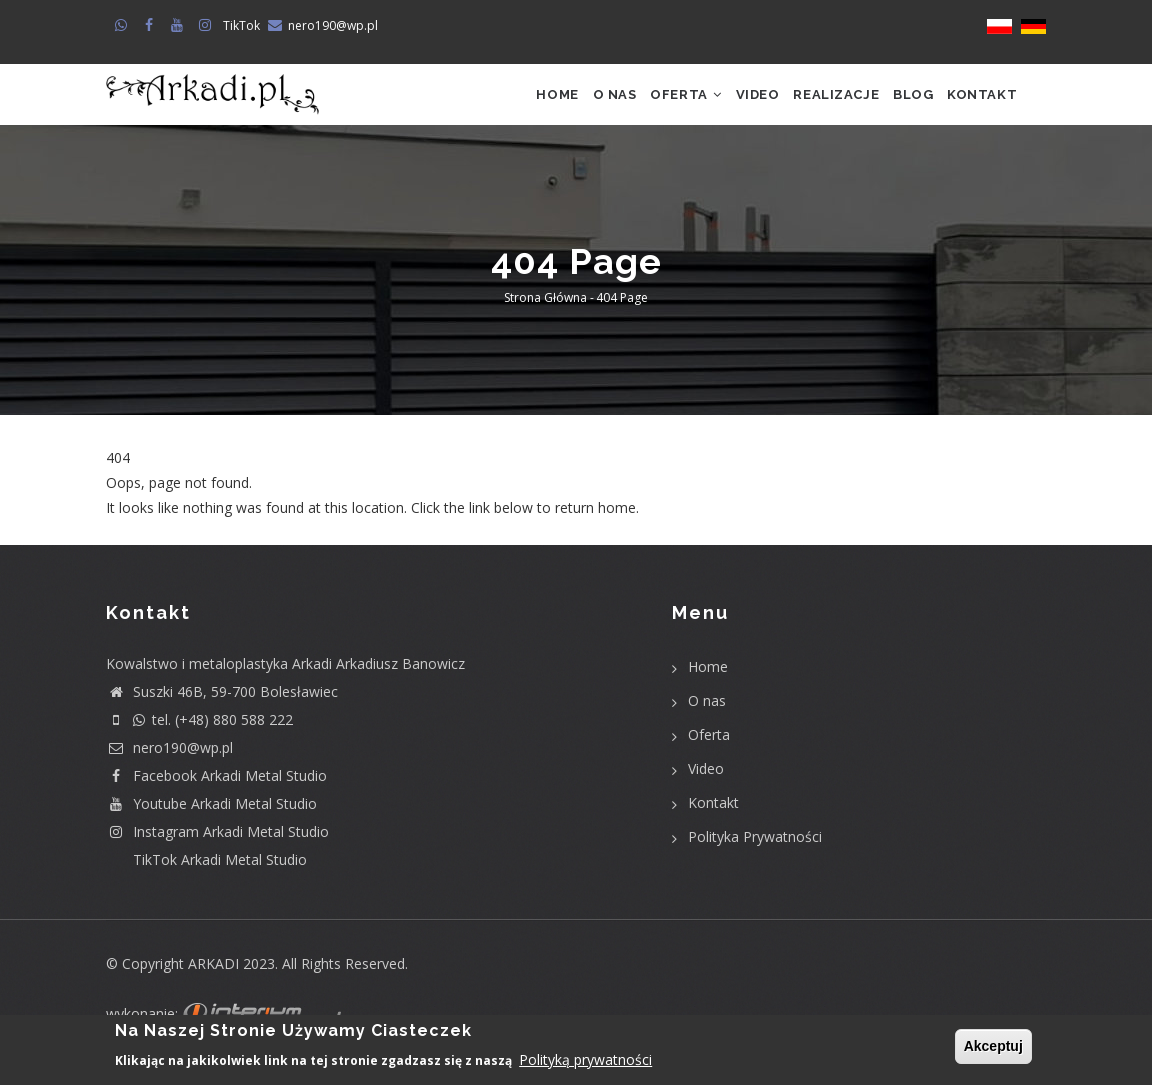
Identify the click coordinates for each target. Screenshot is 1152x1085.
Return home (148, 559)
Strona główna (545, 324)
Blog (894, 107)
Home (474, 107)
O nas (543, 107)
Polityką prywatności (585, 1060)
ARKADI (213, 989)
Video (712, 107)
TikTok (241, 25)
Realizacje (804, 107)
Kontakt (975, 107)
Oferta (627, 107)
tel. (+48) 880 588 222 (199, 745)
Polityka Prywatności (755, 862)
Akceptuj (993, 1047)
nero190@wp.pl (333, 25)
